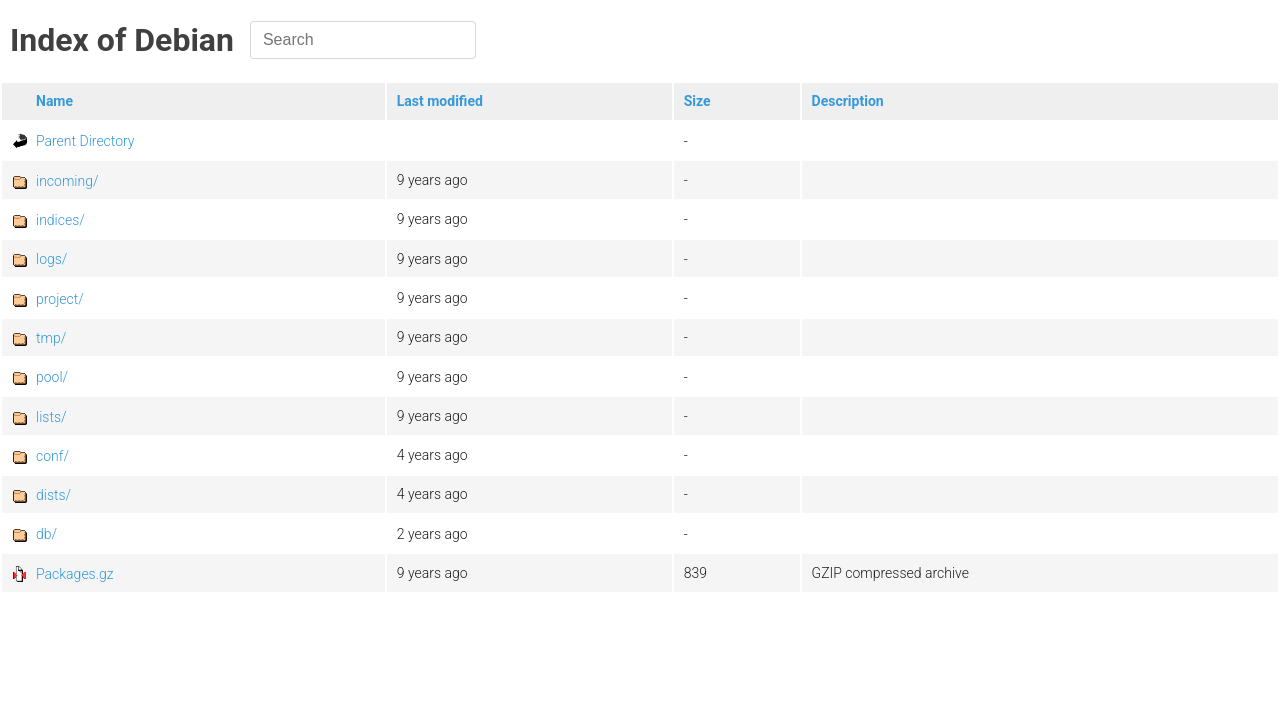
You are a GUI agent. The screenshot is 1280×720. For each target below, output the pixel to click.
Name (54, 101)
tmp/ (51, 338)
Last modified (440, 101)
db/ (46, 534)
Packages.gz (75, 574)
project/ (60, 299)
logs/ (51, 259)
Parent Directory (85, 141)
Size (697, 101)
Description (848, 101)
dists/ (53, 495)
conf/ (52, 456)
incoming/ (67, 181)
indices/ (60, 220)
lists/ (51, 417)
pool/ (52, 377)
